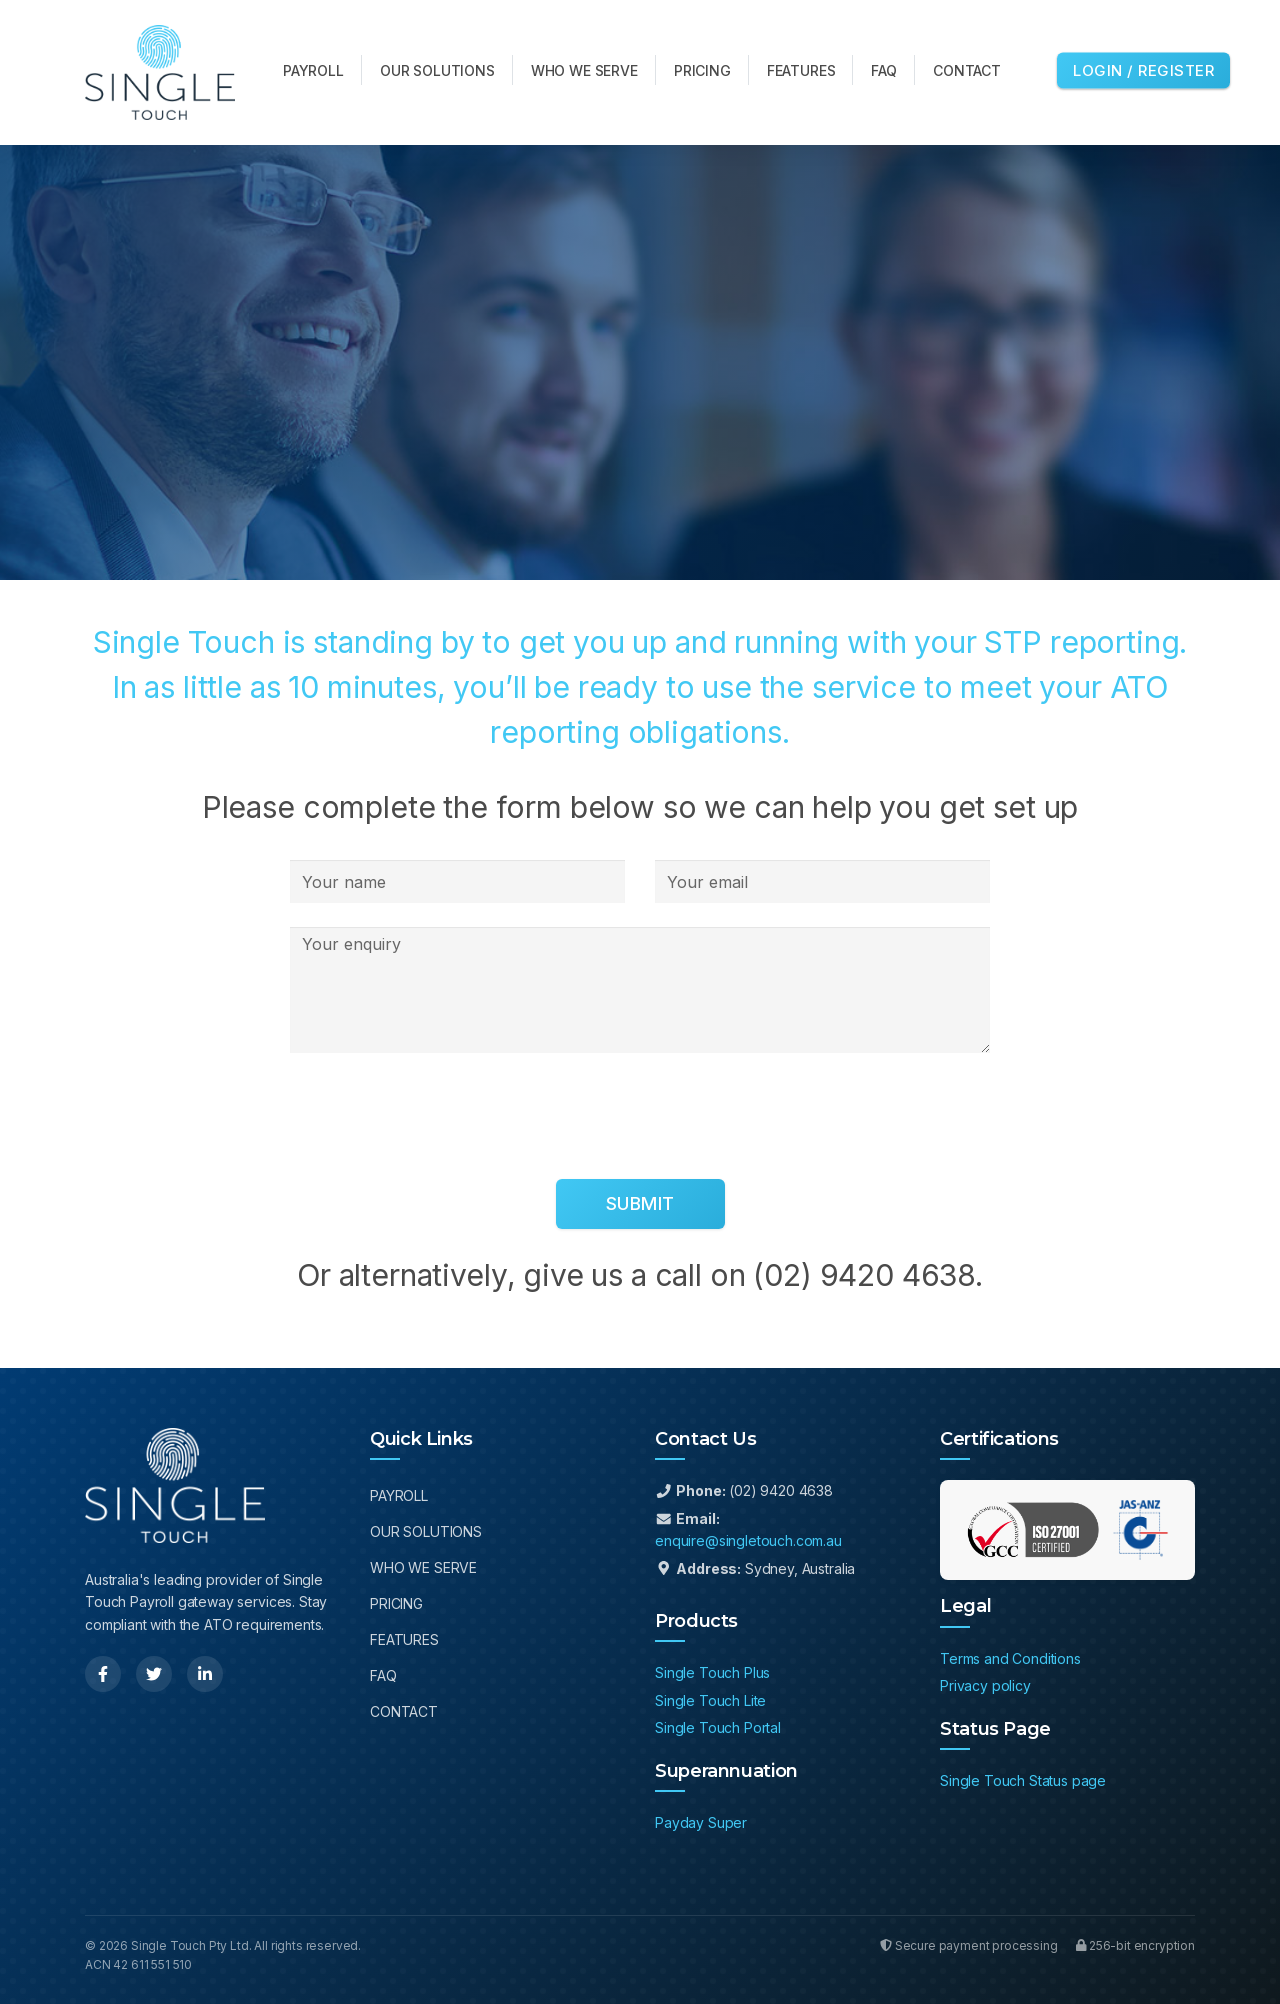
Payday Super (701, 1822)
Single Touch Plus (712, 1672)
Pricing (396, 1603)
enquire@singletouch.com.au (748, 1540)
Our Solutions (426, 1531)
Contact (404, 1711)
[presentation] (442, 1116)
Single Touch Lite (710, 1700)
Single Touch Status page (1023, 1780)
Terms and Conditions (1010, 1658)
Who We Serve (423, 1567)
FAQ (383, 1675)
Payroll (399, 1495)
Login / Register (1143, 69)
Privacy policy (985, 1685)
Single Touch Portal (718, 1727)
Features (404, 1639)
